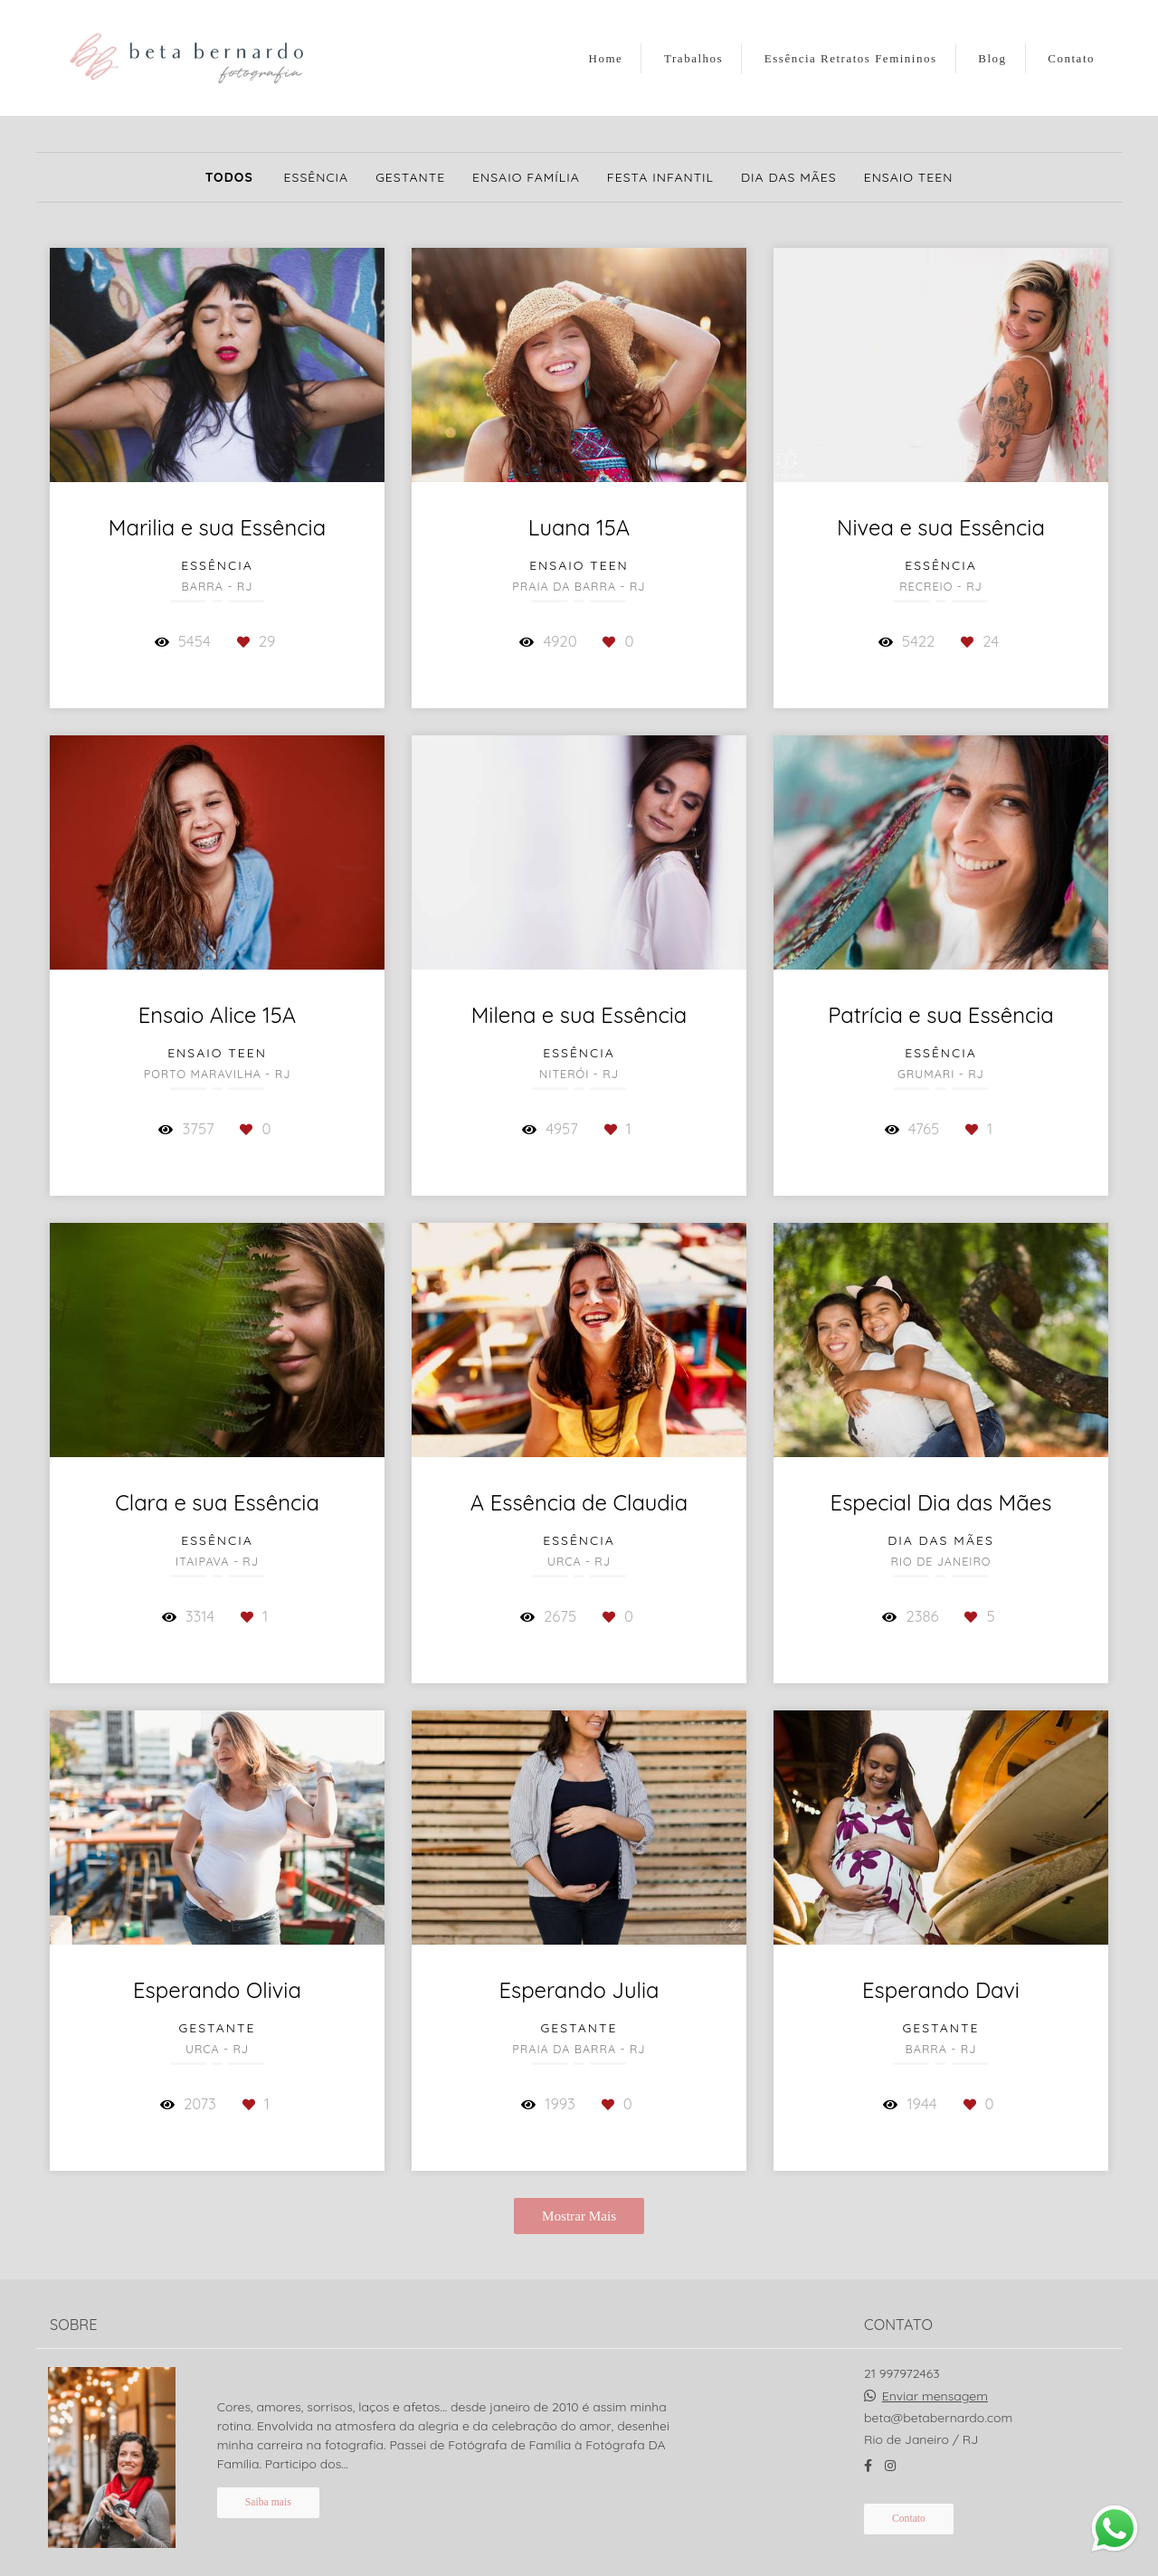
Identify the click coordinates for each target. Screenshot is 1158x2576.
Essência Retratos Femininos (850, 58)
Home (606, 58)
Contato (1071, 58)
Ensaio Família (526, 177)
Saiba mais (268, 2489)
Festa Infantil (660, 177)
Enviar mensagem (935, 2382)
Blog (992, 58)
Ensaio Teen (909, 177)
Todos (229, 177)
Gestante (410, 177)
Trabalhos (693, 58)
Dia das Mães (789, 177)
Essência (316, 177)
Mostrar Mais (579, 2215)
